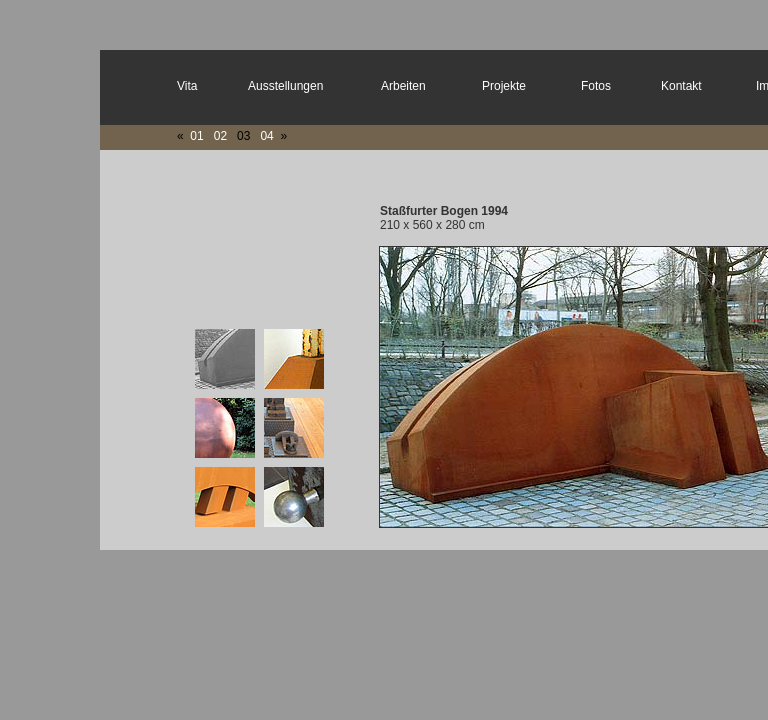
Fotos (596, 86)
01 (196, 136)
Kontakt (681, 86)
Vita (187, 86)
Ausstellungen (285, 86)
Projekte (504, 86)
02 (220, 136)
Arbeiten (403, 86)
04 (265, 136)
